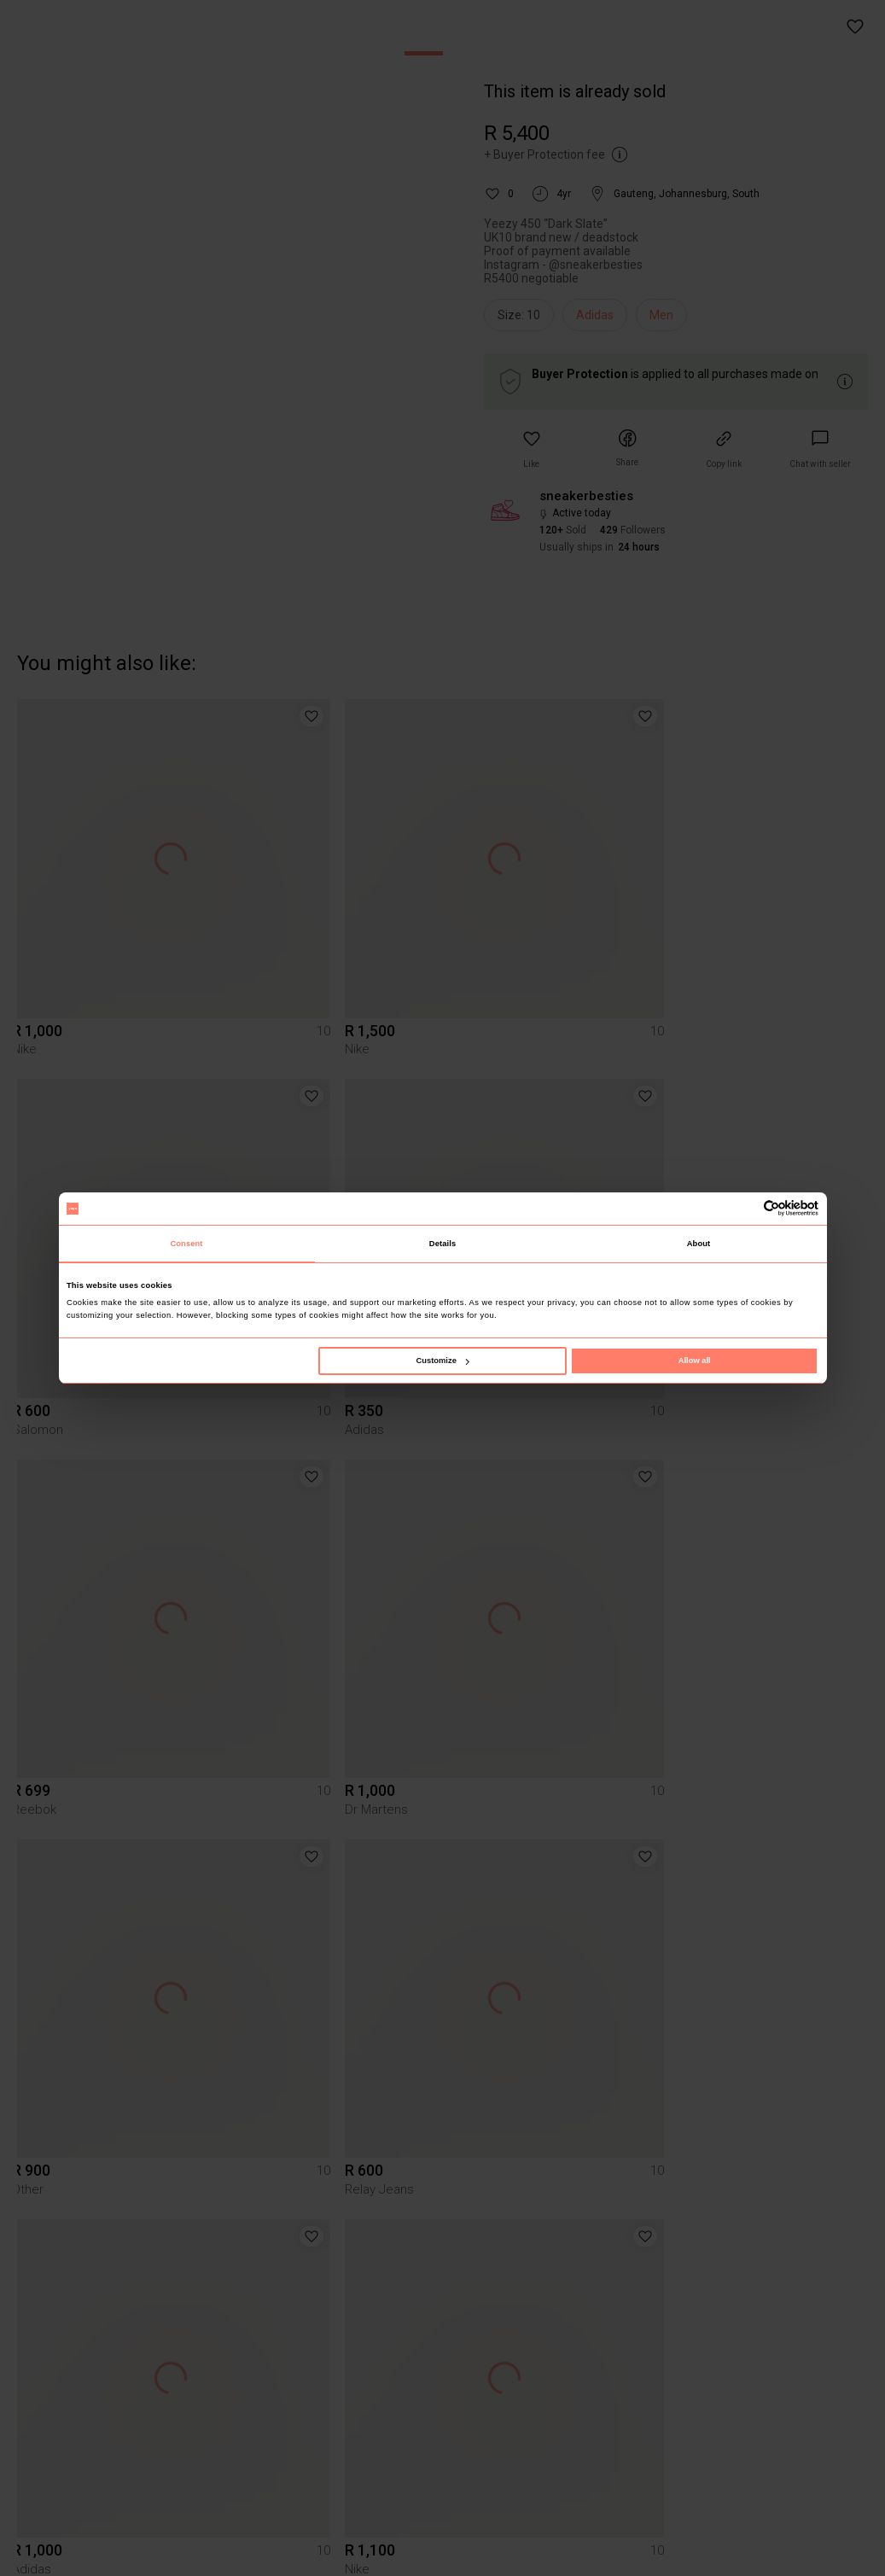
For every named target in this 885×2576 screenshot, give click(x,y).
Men (661, 315)
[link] (820, 449)
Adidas (595, 315)
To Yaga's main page (443, 2540)
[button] (856, 27)
